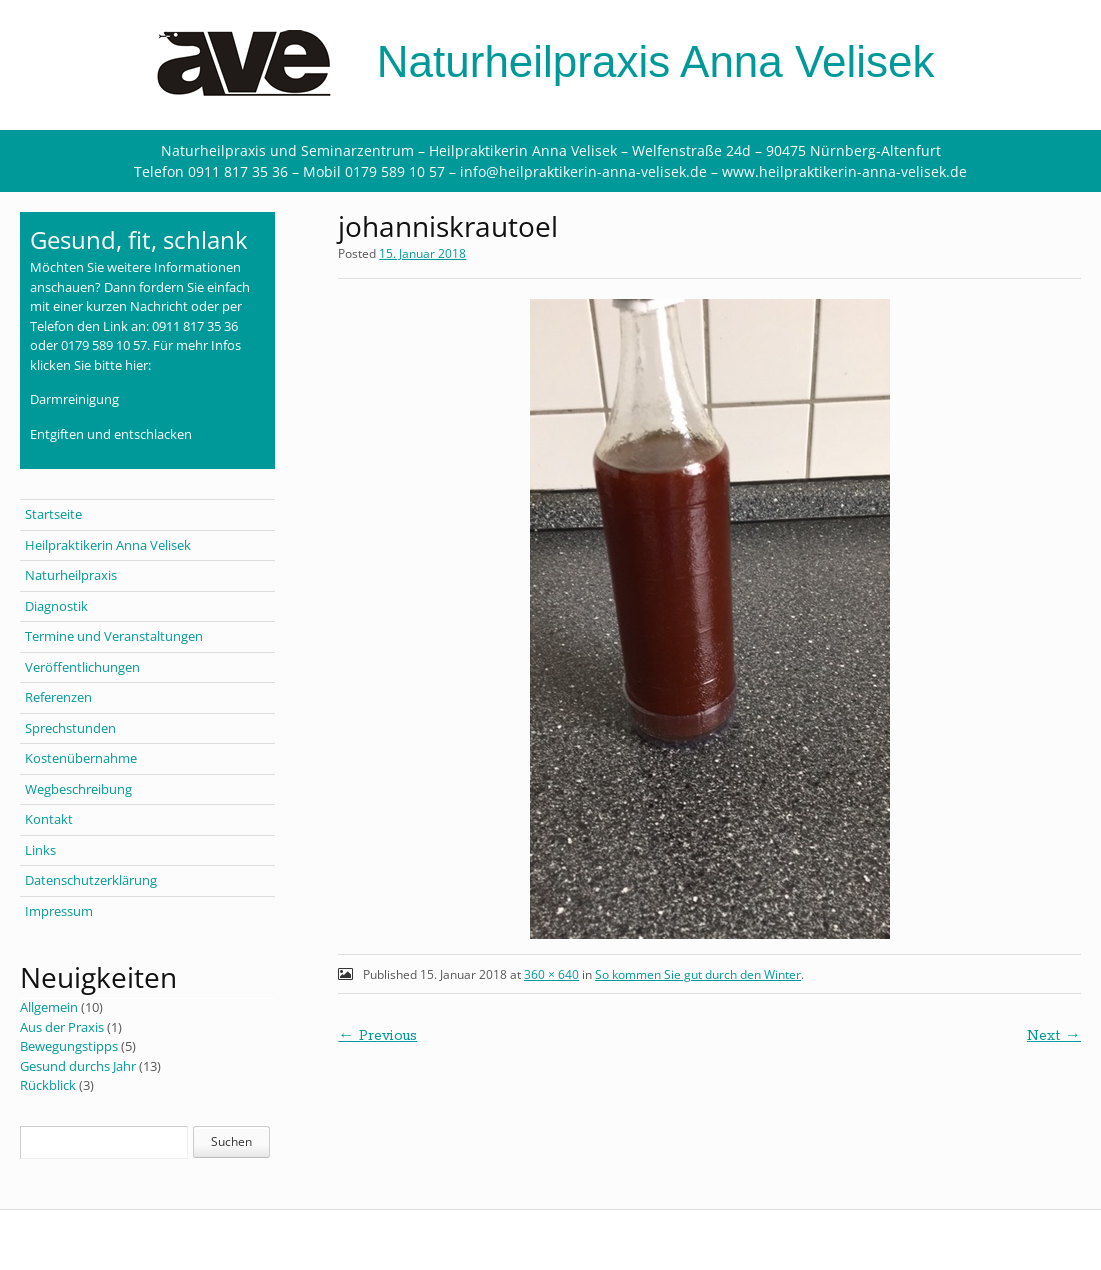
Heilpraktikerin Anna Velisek (108, 545)
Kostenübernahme (81, 758)
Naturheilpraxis (71, 575)
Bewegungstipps (69, 1046)
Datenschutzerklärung (91, 880)
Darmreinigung (74, 399)
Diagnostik (56, 606)
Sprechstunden (70, 728)
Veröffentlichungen (82, 667)
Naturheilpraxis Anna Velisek (551, 61)
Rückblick (48, 1085)
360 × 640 (551, 974)
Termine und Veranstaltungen (114, 636)
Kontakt (49, 819)
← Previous (377, 1036)
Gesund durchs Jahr (78, 1066)
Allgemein (49, 1007)
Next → (1054, 1036)
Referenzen (58, 697)
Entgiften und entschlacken (111, 434)
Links (40, 850)
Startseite (53, 514)
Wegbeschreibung (78, 789)
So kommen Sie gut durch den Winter (698, 974)
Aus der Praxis (62, 1027)
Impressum (59, 911)
